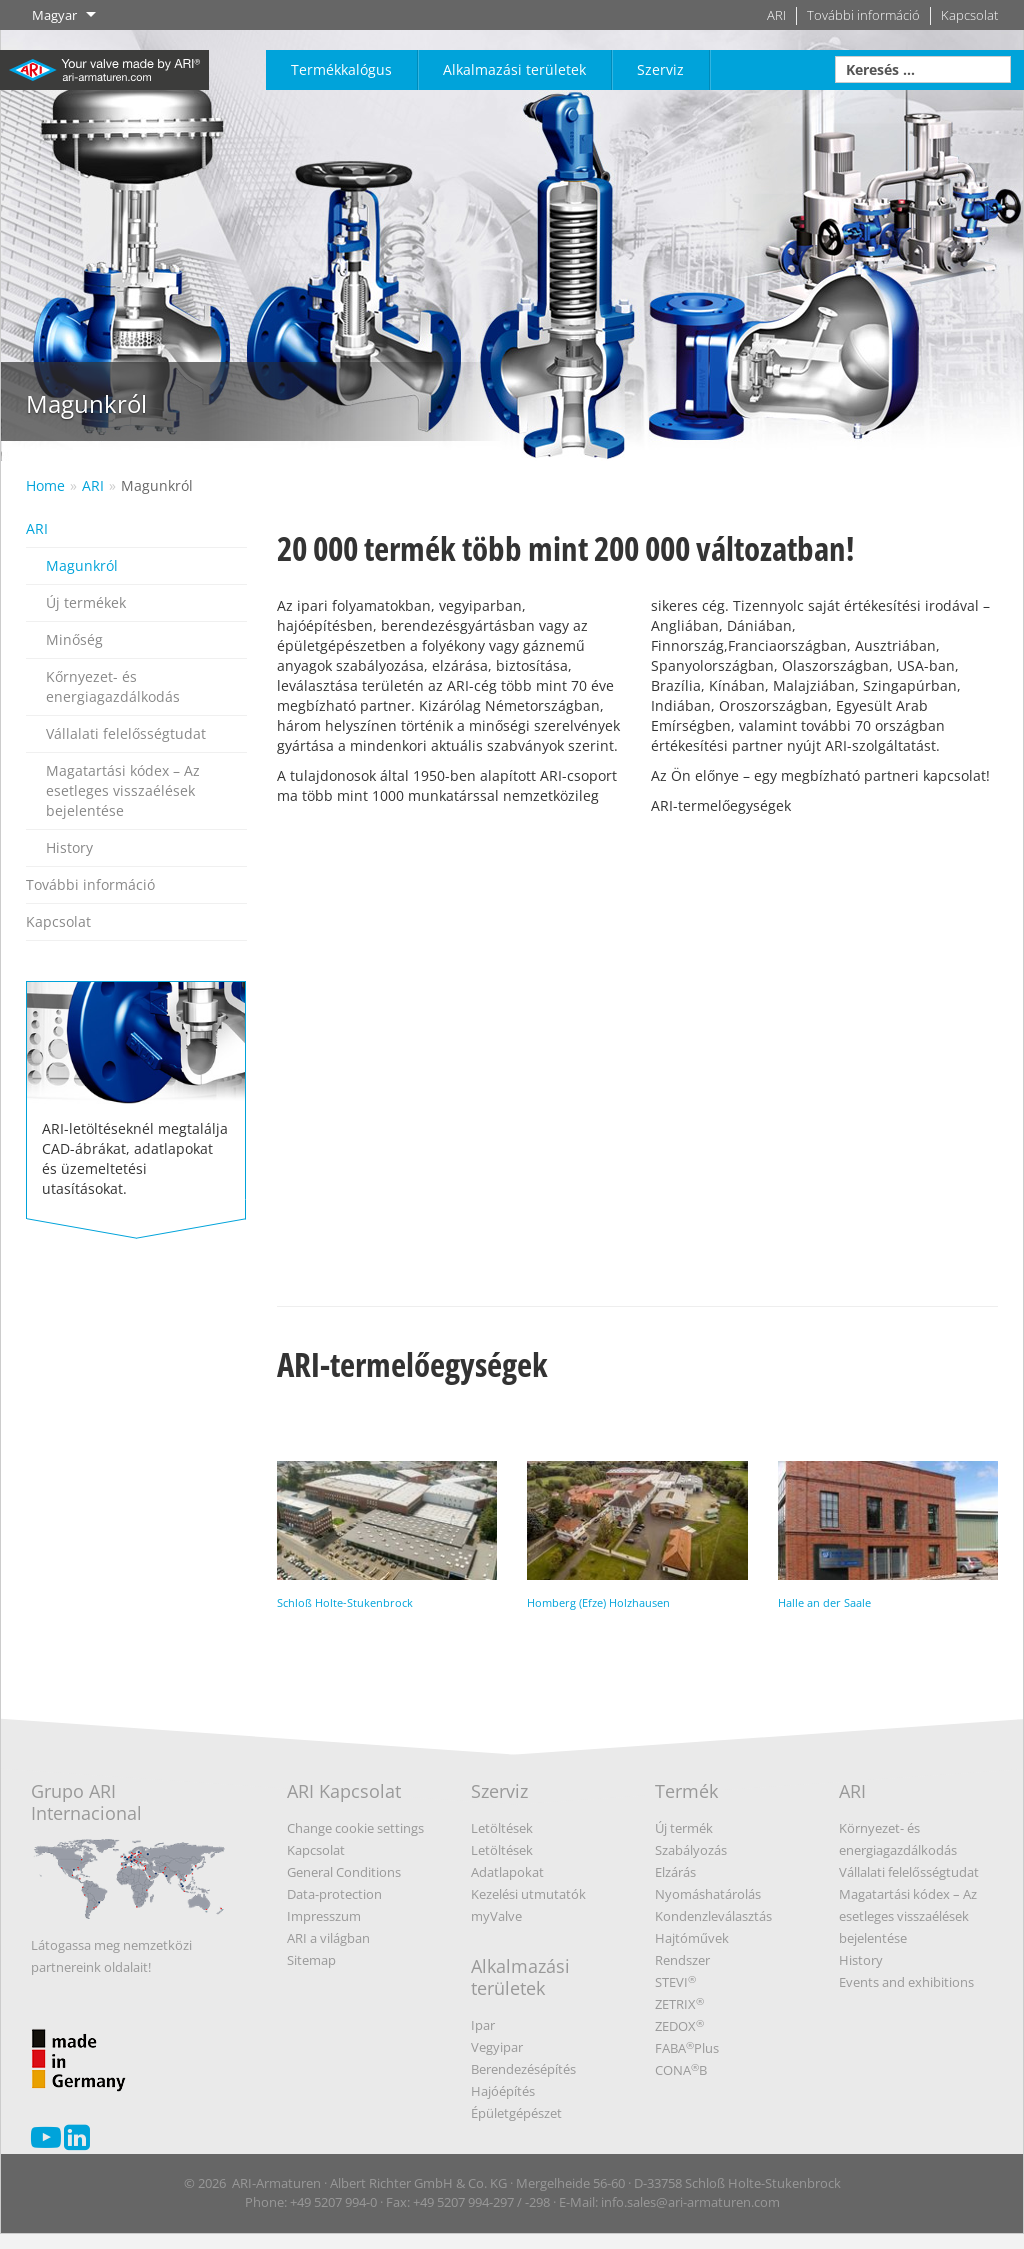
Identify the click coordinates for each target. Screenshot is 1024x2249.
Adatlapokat (507, 1872)
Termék (686, 1791)
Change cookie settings (355, 1828)
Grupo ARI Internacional (129, 1856)
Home (45, 485)
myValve (496, 1916)
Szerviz (660, 69)
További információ (863, 15)
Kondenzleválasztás (713, 1916)
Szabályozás (691, 1850)
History (69, 847)
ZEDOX (679, 2026)
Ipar (483, 2025)
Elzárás (675, 1872)
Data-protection (334, 1894)
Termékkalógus (341, 69)
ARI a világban (328, 1938)
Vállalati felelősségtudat (126, 733)
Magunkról (157, 485)
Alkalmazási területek (514, 69)
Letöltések (502, 1828)
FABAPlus (687, 2048)
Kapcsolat (969, 15)
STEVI (675, 1982)
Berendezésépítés (523, 2069)
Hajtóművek (692, 1938)
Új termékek (86, 602)
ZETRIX (679, 2004)
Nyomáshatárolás (708, 1894)
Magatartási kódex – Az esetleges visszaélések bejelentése (123, 790)
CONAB (681, 2070)
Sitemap (311, 1960)
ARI (776, 15)
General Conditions (344, 1872)
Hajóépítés (503, 2091)
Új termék (684, 1828)
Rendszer (682, 1960)
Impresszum (324, 1916)
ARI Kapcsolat (344, 1791)
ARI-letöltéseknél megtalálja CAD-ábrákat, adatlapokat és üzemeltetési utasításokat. (136, 1090)
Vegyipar (497, 2047)
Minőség (74, 639)
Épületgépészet (516, 2113)
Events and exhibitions (906, 1982)
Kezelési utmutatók (528, 1894)
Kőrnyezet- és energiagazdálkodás (113, 686)
